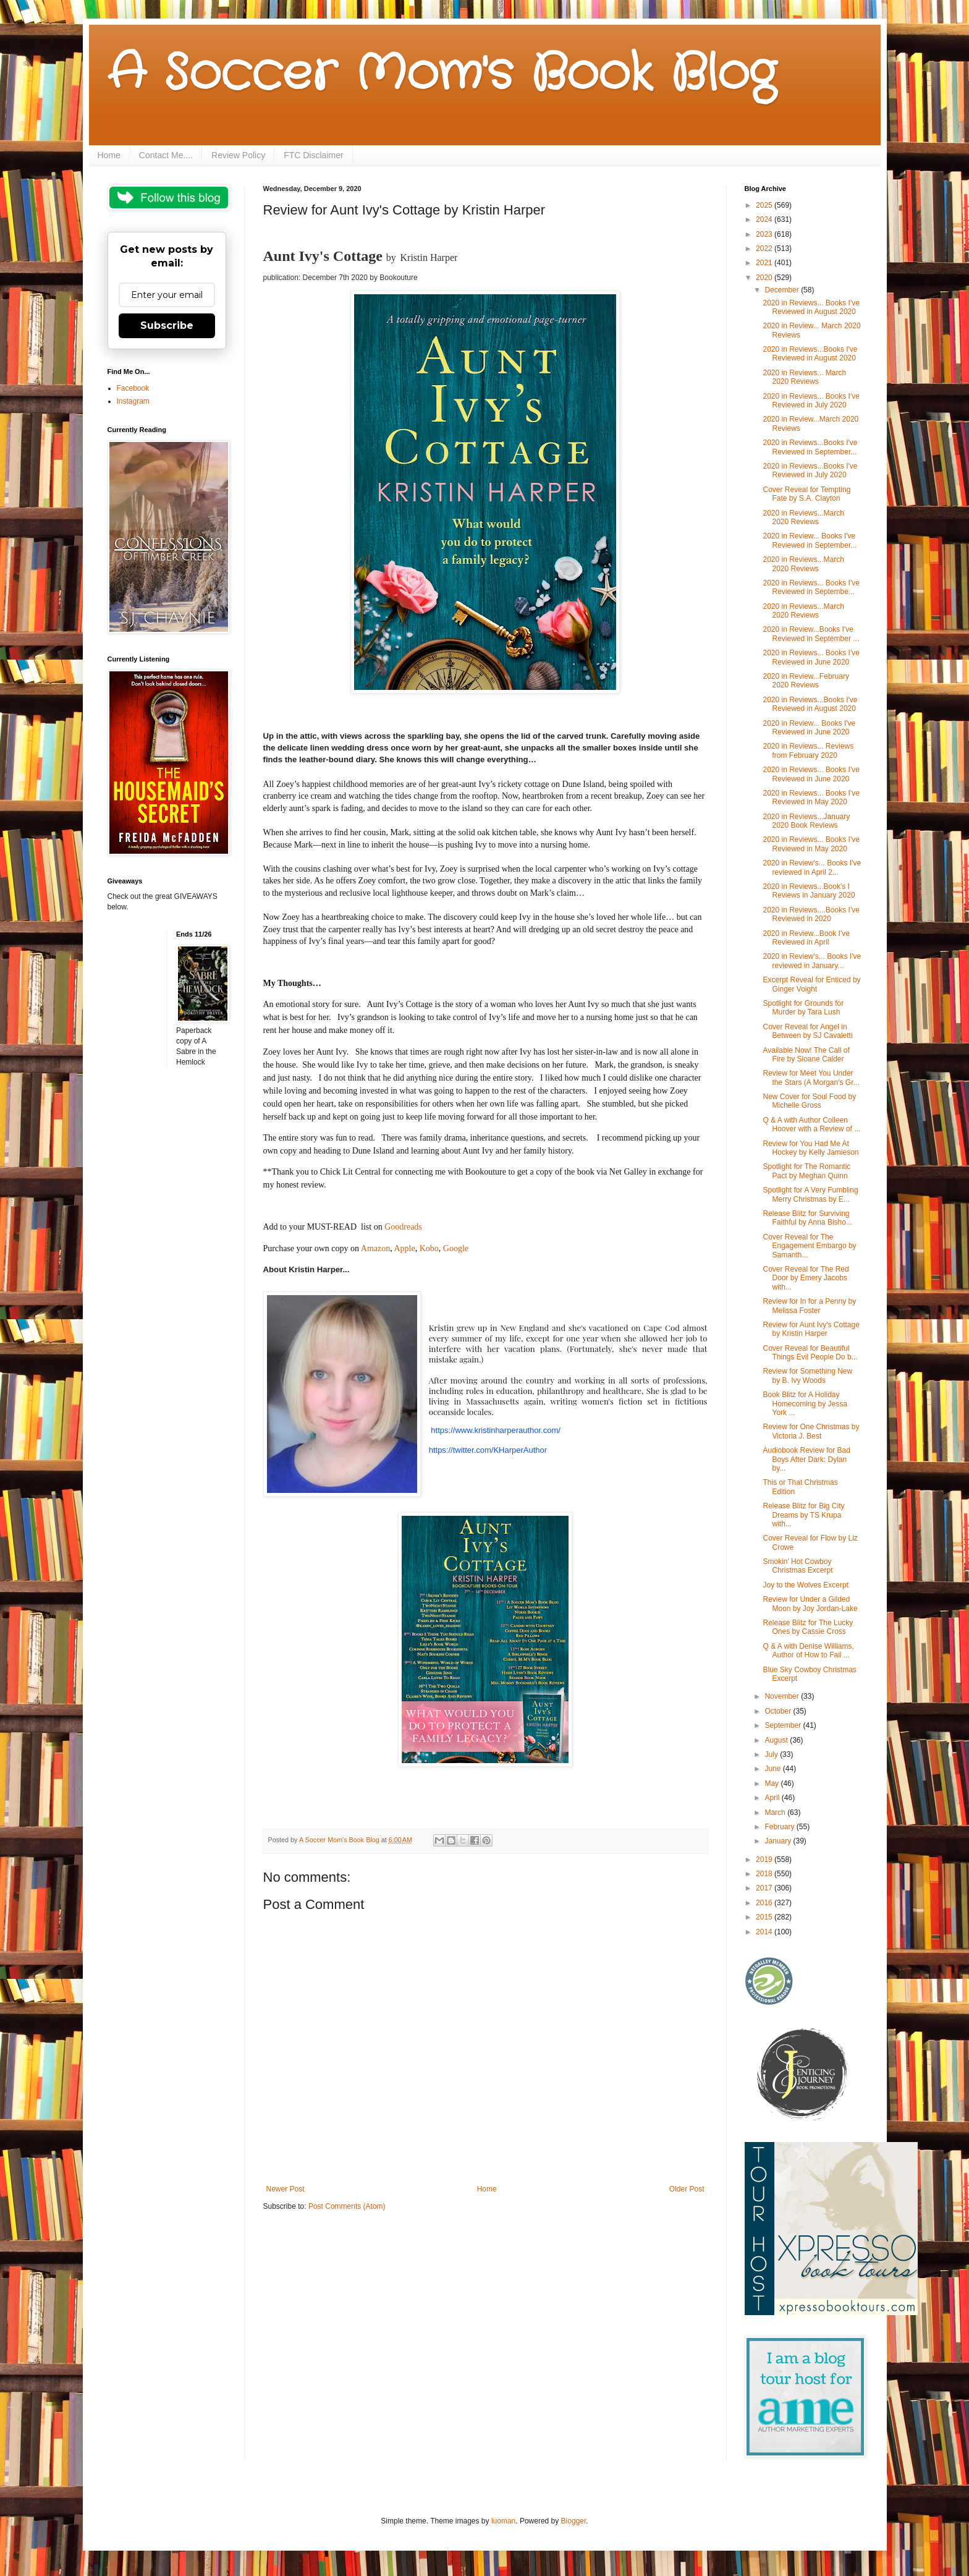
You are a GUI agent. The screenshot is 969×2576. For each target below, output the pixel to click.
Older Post (687, 2189)
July (772, 1754)
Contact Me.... (166, 155)
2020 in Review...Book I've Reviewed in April (806, 937)
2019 (765, 1859)
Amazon (375, 1248)
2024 (765, 219)
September (783, 1725)
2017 (765, 1888)
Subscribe (166, 325)
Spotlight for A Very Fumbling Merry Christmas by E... (810, 1194)
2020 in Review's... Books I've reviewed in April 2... (812, 867)
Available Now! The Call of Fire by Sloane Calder (806, 1054)
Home (109, 155)
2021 (765, 262)
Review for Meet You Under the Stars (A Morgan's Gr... (811, 1077)
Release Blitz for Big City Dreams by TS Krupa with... (803, 1515)
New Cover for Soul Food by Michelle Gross (809, 1101)
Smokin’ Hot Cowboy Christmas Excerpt (797, 1566)
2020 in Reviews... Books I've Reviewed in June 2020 (811, 657)
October (778, 1711)
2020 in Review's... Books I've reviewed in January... (812, 960)
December (782, 290)
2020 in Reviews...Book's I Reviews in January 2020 (809, 890)
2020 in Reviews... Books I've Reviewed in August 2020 (811, 307)
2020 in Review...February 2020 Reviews (805, 680)
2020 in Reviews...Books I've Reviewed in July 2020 (810, 470)
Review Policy (238, 155)
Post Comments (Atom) (347, 2206)
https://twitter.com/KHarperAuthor (488, 1450)
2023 (765, 234)
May (772, 1783)
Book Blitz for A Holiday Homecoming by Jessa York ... (805, 1403)
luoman (503, 2521)
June (773, 1768)
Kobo (429, 1248)
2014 (765, 1932)
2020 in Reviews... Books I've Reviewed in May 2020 (811, 797)
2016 (765, 1902)
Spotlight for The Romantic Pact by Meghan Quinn (806, 1171)
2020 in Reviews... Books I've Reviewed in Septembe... (811, 587)
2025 (765, 205)
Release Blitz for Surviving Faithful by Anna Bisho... (807, 1217)
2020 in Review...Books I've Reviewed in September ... (811, 633)
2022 (765, 248)
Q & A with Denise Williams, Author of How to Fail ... (808, 1650)
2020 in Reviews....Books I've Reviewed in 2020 (811, 914)
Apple (404, 1248)
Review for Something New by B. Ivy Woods (807, 1375)
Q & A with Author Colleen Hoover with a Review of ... (811, 1124)
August (777, 1740)
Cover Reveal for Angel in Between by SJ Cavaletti (807, 1031)
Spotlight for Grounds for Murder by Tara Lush (803, 1007)
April (772, 1797)
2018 (765, 1873)
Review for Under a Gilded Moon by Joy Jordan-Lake (810, 1603)
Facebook (133, 388)
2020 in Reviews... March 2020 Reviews (804, 377)
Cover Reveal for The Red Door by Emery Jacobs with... (805, 1278)
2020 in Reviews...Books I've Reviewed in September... (810, 447)
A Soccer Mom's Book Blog (442, 74)
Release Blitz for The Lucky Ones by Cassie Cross (808, 1627)
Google (455, 1248)
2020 (765, 277)
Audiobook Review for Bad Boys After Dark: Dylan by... (806, 1459)
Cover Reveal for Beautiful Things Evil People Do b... (810, 1352)
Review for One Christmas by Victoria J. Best (811, 1431)
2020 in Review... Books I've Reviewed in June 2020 (809, 727)
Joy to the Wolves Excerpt (805, 1585)
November (782, 1696)
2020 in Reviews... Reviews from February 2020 (808, 750)
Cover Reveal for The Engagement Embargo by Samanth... (809, 1246)
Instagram (133, 401)
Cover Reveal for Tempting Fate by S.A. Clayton (806, 494)
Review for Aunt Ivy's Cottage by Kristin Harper (811, 1329)
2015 (765, 1917)
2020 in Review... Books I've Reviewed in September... (810, 540)
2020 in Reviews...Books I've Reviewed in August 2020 (810, 353)
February (780, 1826)
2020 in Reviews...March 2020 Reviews (803, 517)
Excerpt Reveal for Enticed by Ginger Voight (811, 984)
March (775, 1812)
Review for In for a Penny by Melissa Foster (809, 1305)
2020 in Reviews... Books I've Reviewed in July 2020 (811, 400)
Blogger (573, 2521)
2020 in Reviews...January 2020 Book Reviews (806, 821)
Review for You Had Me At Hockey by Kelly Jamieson (810, 1148)
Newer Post (285, 2189)
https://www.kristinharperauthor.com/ (496, 1430)
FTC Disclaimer (313, 155)
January (778, 1841)
